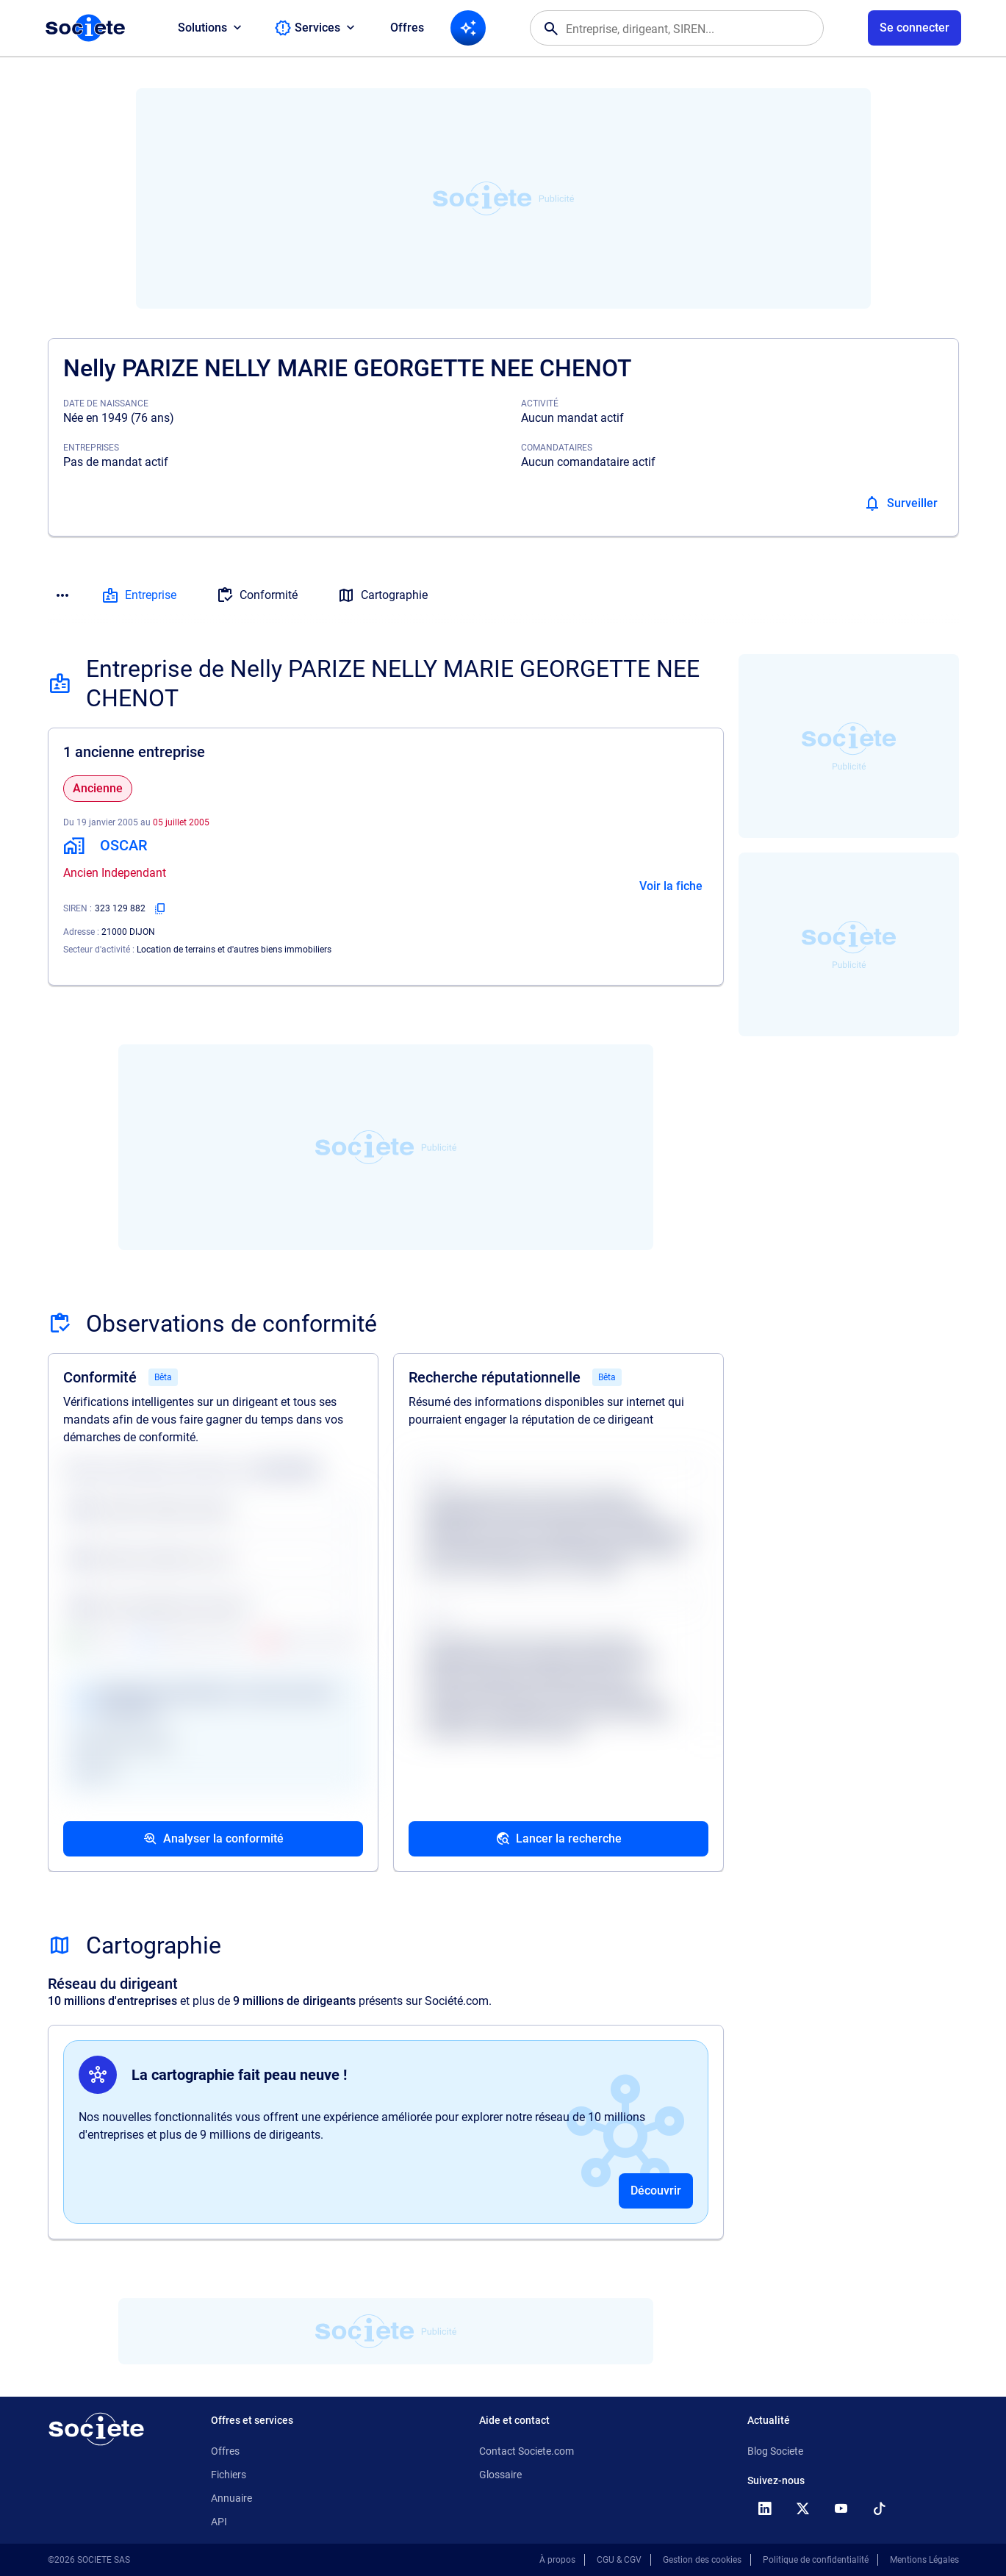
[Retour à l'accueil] (96, 2429)
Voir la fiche (671, 886)
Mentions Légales (924, 2560)
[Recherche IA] (468, 28)
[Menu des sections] (62, 595)
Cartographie (382, 595)
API (219, 2521)
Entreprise (138, 595)
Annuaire (231, 2498)
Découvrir (655, 2191)
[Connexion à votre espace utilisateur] (914, 28)
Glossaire (500, 2474)
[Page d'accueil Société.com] (85, 28)
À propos (557, 2560)
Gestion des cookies (702, 2560)
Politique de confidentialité (816, 2560)
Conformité (257, 595)
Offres (407, 28)
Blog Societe (775, 2451)
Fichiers (228, 2474)
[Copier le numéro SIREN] (160, 908)
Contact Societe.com (526, 2451)
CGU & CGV (619, 2560)
